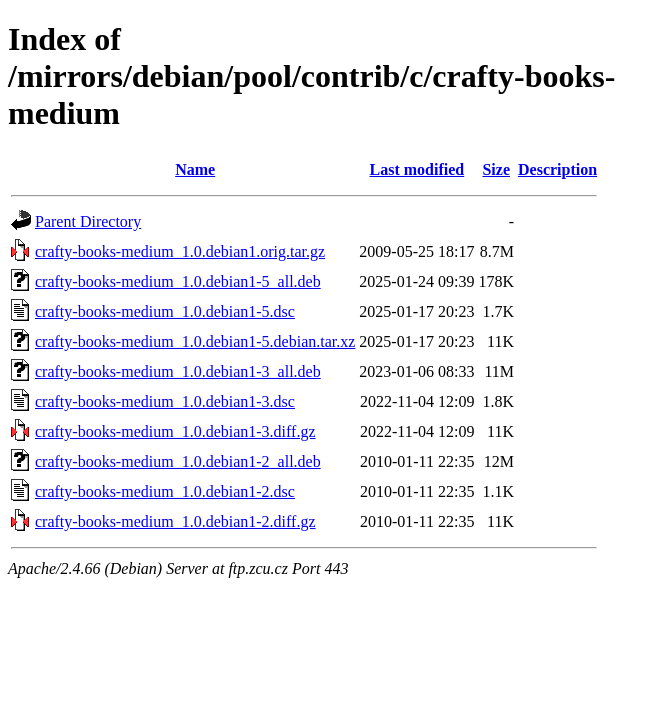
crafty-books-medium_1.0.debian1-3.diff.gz (175, 431)
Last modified (417, 169)
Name (195, 169)
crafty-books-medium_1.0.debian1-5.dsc (165, 311)
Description (557, 169)
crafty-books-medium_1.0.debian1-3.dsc (165, 401)
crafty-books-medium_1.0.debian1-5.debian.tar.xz (195, 341)
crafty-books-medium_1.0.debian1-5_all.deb (178, 281)
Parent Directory (88, 221)
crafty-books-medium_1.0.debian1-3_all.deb (178, 371)
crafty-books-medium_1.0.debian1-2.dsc (165, 491)
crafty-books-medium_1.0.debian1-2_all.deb (178, 461)
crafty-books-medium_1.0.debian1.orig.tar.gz (180, 251)
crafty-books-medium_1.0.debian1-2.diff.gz (175, 521)
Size (496, 169)
